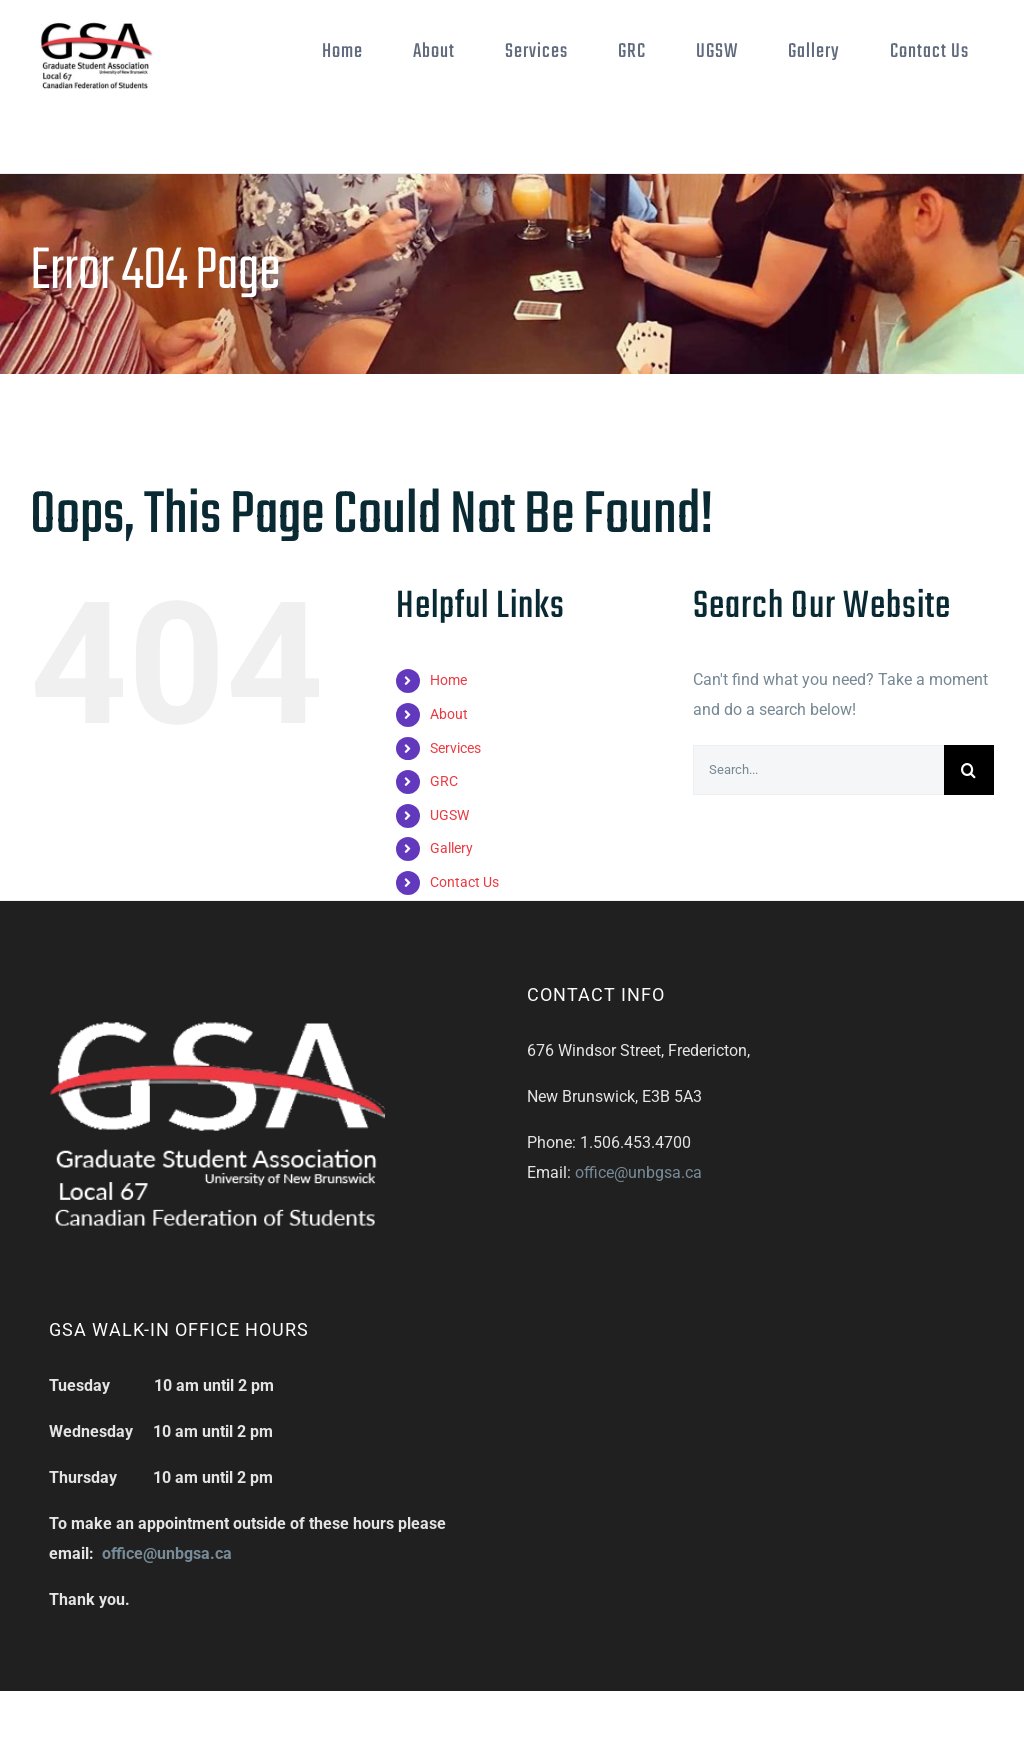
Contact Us (464, 882)
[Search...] (818, 770)
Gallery (451, 848)
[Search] (969, 770)
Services (455, 748)
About (449, 714)
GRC (444, 781)
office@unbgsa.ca (638, 1172)
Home (448, 680)
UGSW (449, 815)
